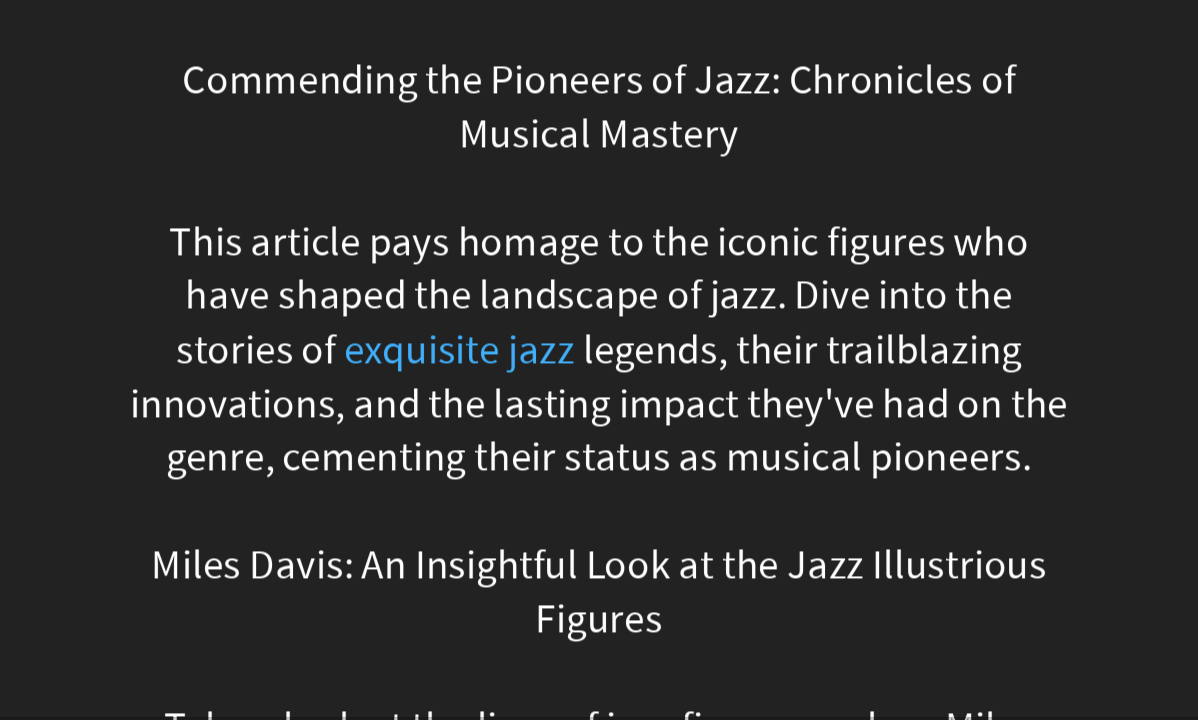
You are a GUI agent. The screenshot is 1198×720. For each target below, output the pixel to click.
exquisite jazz (459, 349)
